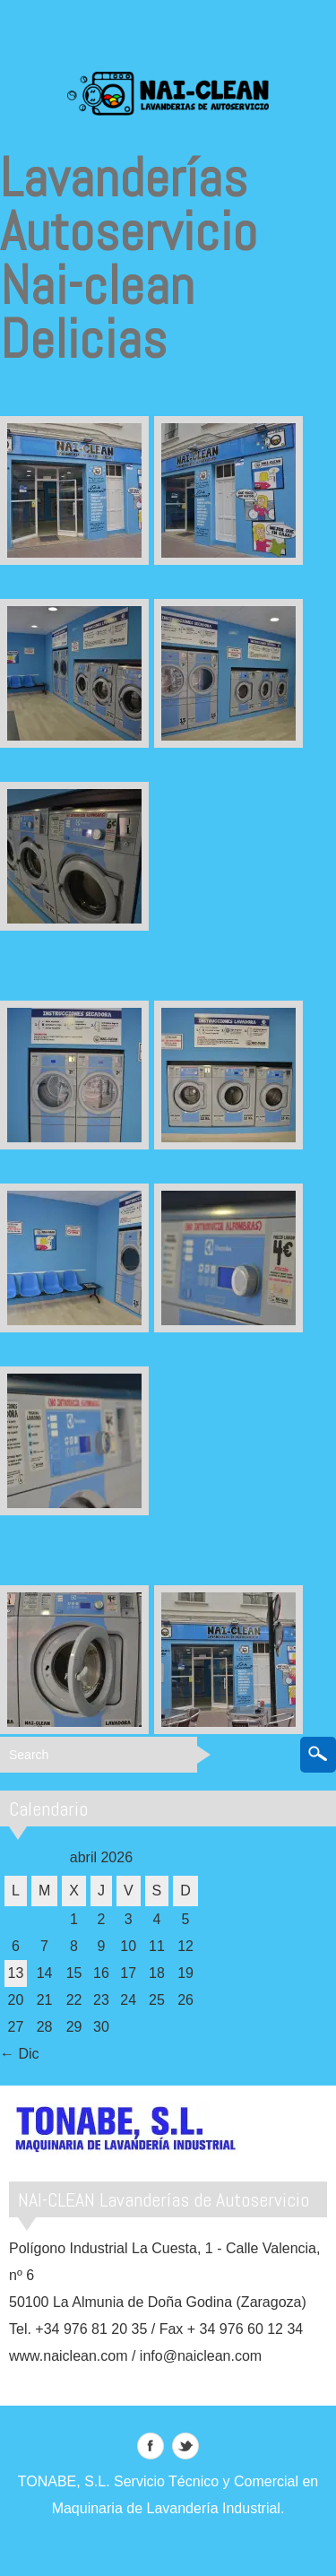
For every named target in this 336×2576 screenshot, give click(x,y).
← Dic (19, 2053)
